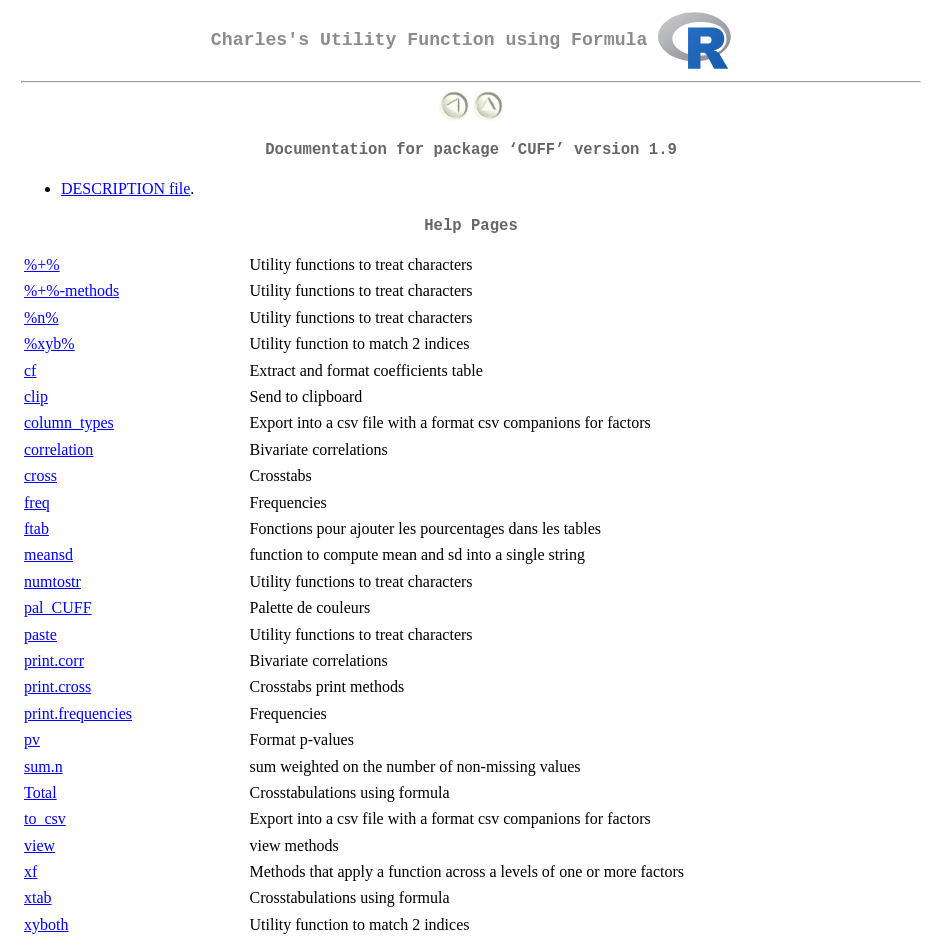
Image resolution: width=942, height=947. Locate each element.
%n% (41, 317)
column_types (69, 422)
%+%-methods (71, 290)
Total (40, 792)
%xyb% (49, 343)
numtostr (52, 581)
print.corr (54, 660)
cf (30, 370)
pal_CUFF (58, 607)
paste (40, 634)
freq (37, 502)
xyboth (46, 924)
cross (40, 475)
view (39, 845)
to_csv (45, 818)
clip (36, 396)
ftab (36, 528)
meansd (48, 554)
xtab (38, 897)
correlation (58, 449)
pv (32, 739)
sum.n (43, 766)
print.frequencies (78, 713)
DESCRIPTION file (125, 188)
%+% (42, 264)
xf (30, 871)
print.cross (57, 686)
